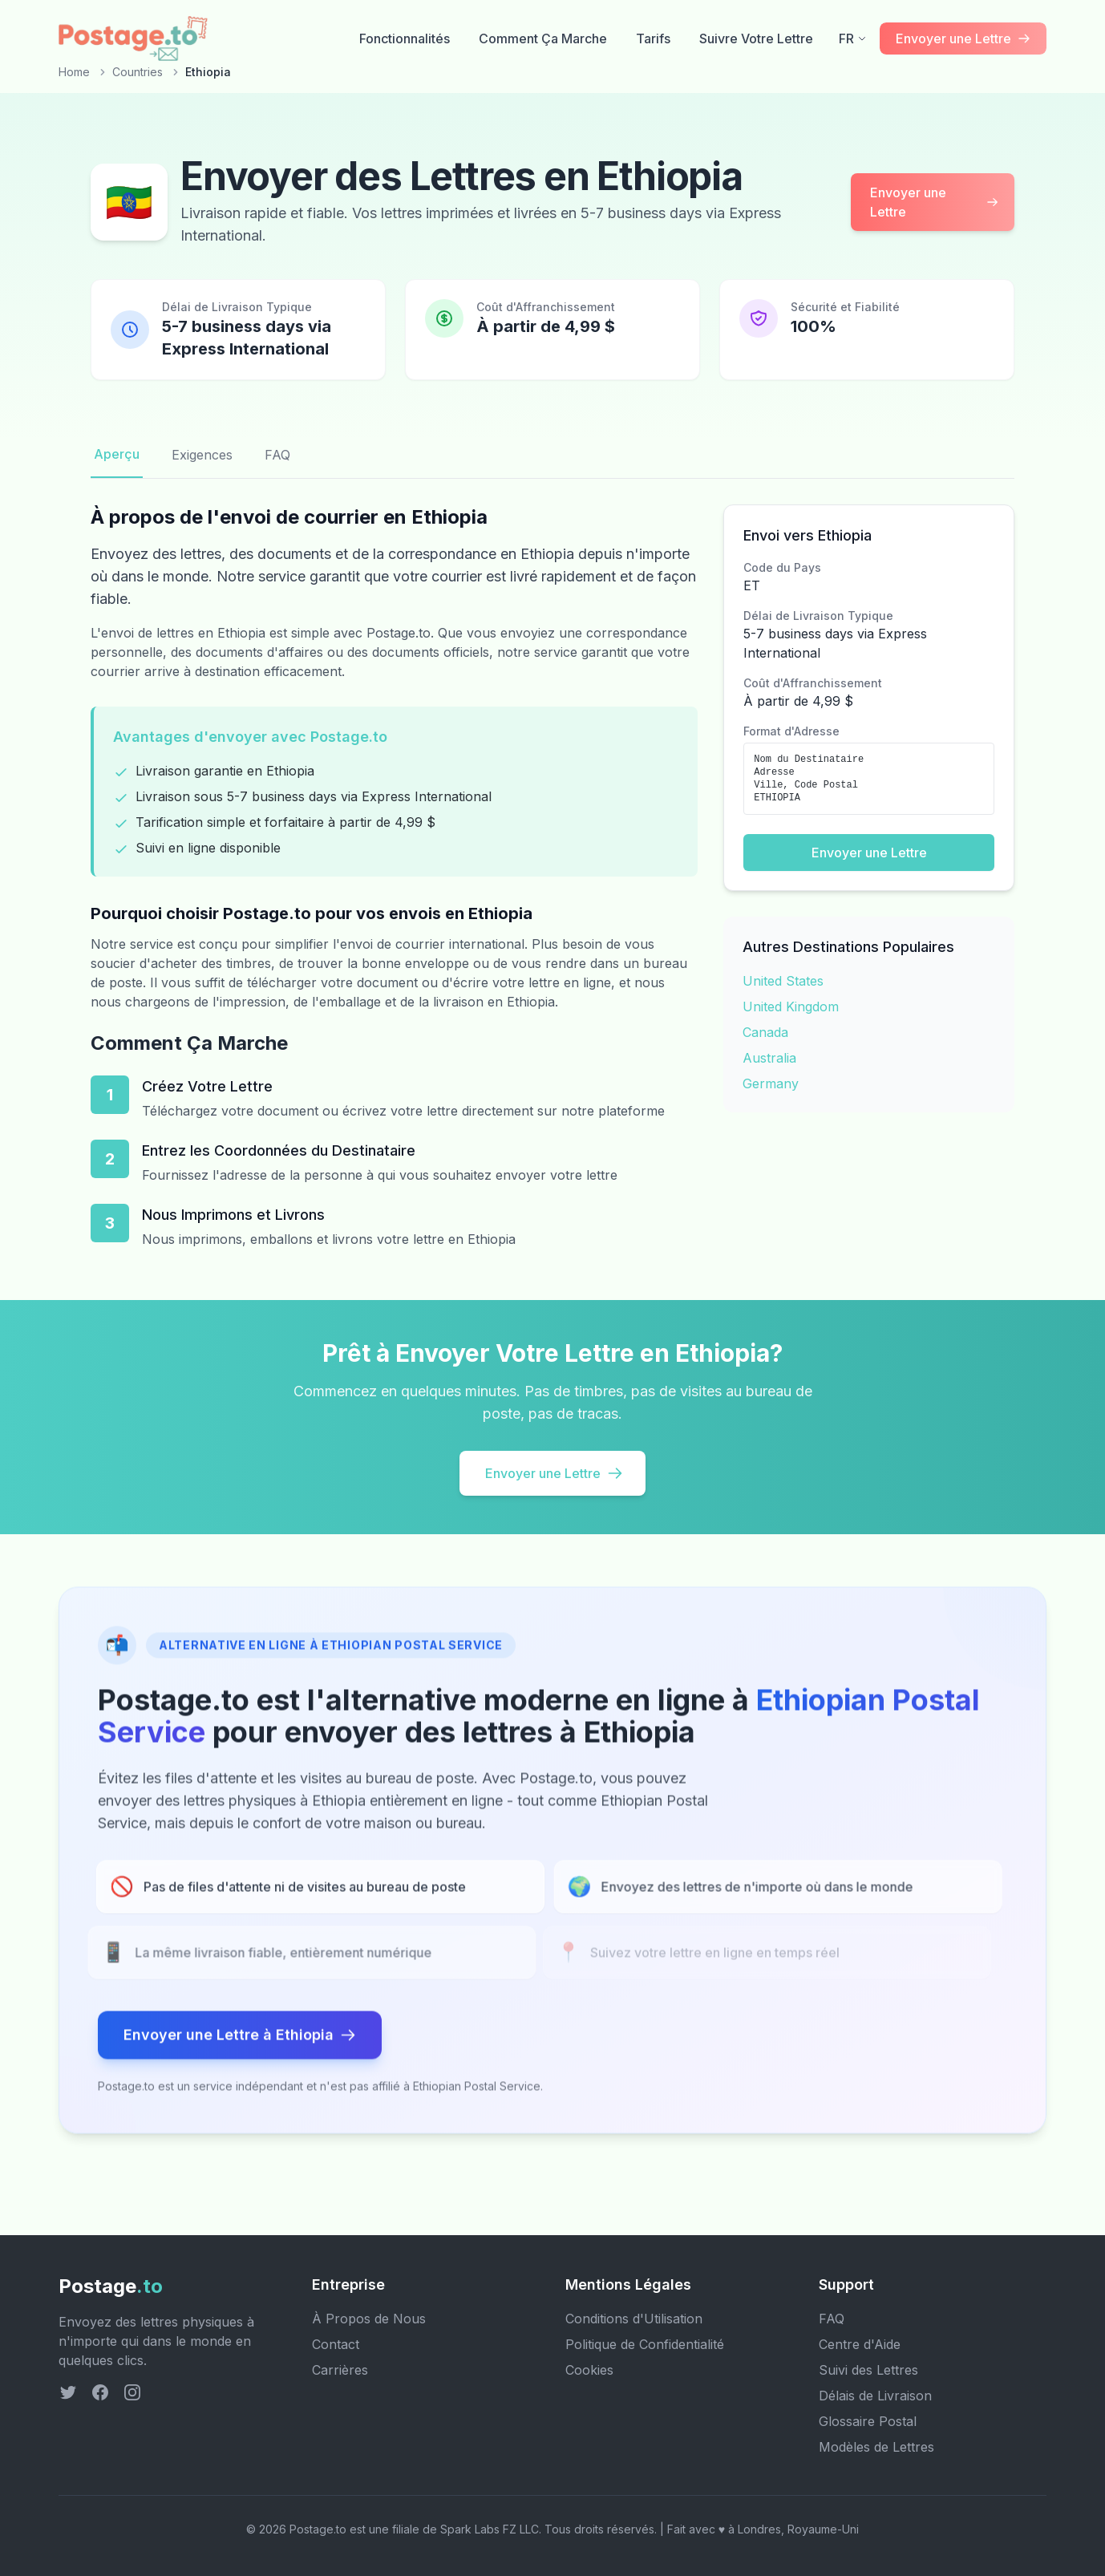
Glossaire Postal (868, 2421)
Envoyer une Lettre (934, 202)
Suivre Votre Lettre (756, 38)
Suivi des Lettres (868, 2370)
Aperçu (117, 454)
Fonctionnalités (404, 38)
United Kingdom (791, 1006)
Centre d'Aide (860, 2344)
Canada (765, 1032)
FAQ (277, 455)
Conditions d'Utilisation (633, 2319)
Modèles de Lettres (876, 2447)
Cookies (589, 2370)
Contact (335, 2344)
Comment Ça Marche (543, 38)
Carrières (340, 2370)
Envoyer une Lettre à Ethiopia (239, 2039)
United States (783, 981)
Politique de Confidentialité (644, 2344)
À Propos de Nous (369, 2319)
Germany (771, 1083)
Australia (769, 1058)
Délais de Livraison (875, 2396)
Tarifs (653, 38)
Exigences (202, 455)
